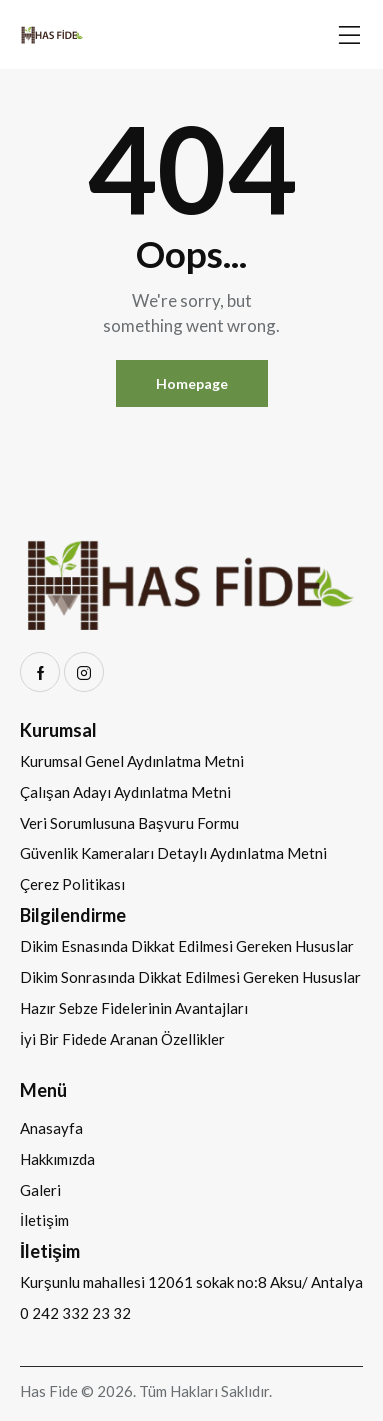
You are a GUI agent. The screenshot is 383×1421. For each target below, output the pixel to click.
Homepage (192, 383)
